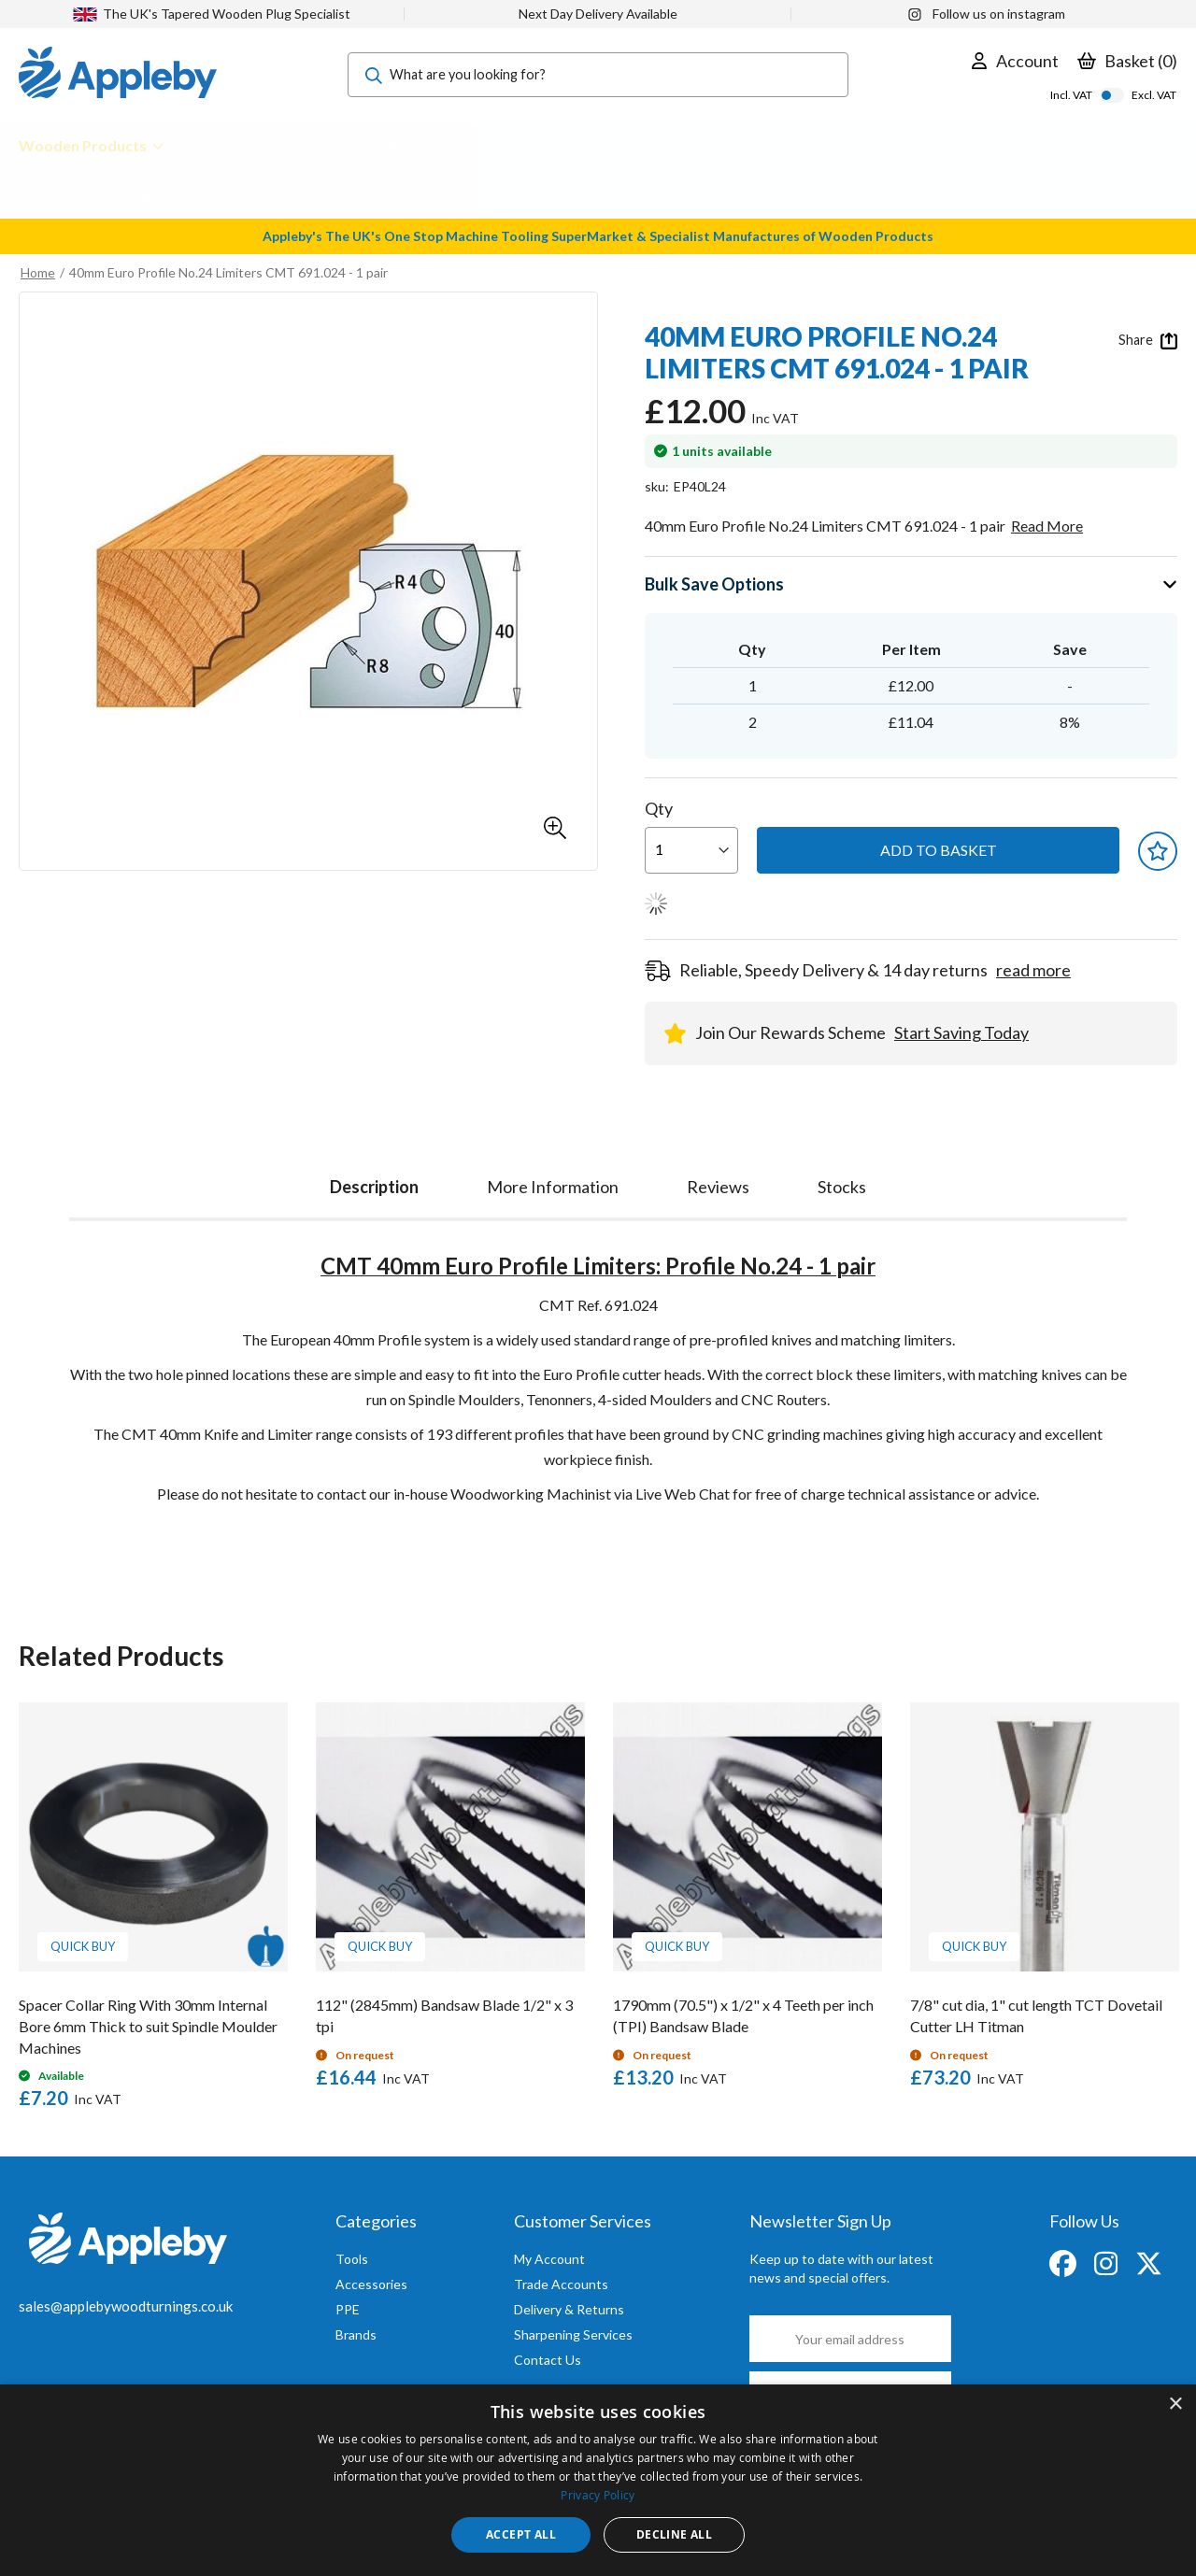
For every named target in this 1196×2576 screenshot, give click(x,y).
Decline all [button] (674, 2534)
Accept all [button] (521, 2534)
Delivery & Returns (569, 2309)
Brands (356, 2334)
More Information (553, 1186)
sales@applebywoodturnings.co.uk (126, 2306)
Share (1147, 340)
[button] (555, 827)
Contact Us (547, 2360)
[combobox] (598, 74)
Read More (1047, 525)
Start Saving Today (961, 1032)
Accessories (371, 2284)
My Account (549, 2259)
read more (1033, 970)
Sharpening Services (573, 2334)
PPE (347, 2309)
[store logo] (118, 75)
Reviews (718, 1186)
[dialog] (598, 2480)
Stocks (842, 1186)
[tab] (374, 1182)
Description (374, 1186)
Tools (351, 2259)
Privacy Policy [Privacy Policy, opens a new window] (597, 2494)
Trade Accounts (561, 2284)
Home (38, 272)
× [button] (1175, 2405)
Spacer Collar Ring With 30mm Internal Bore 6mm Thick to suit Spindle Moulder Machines (148, 2026)
